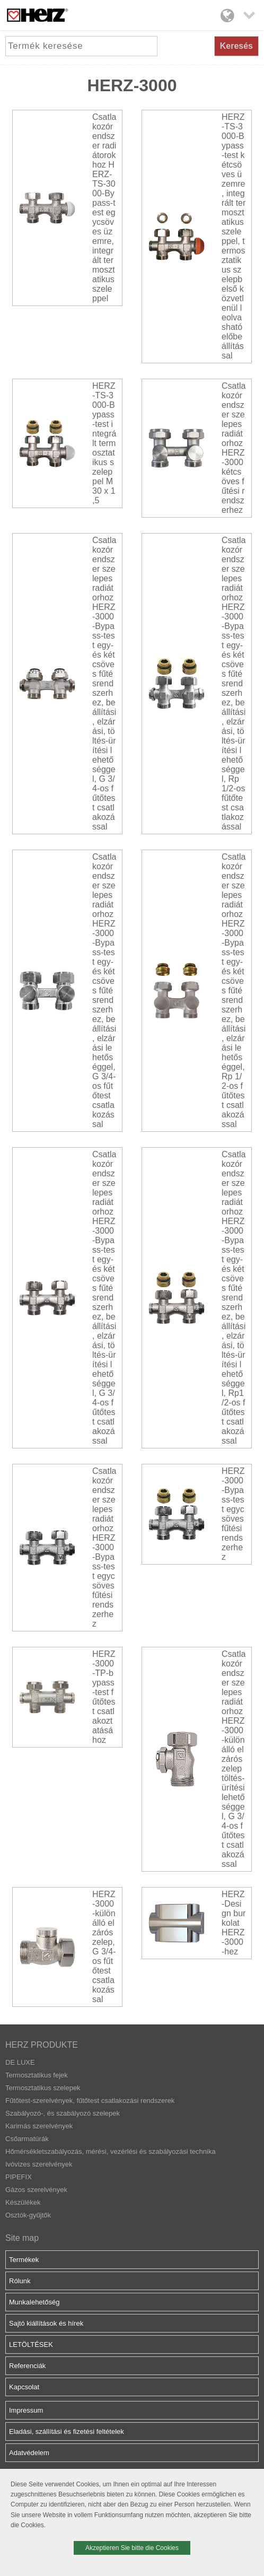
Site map (22, 2237)
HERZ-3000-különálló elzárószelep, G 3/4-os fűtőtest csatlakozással (104, 1947)
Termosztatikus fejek (36, 2075)
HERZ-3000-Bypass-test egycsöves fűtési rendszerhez (233, 1513)
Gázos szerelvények (36, 2190)
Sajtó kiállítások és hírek (46, 2323)
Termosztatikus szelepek (43, 2088)
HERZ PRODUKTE (41, 2044)
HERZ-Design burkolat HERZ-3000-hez (233, 1923)
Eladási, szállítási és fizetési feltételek (66, 2431)
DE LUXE (20, 2062)
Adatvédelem (29, 2453)
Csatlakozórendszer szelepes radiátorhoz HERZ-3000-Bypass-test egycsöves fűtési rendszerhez (104, 1547)
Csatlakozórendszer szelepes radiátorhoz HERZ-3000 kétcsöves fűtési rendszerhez (233, 447)
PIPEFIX (18, 2177)
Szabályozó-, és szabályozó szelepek (62, 2113)
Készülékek (22, 2202)
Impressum (26, 2410)
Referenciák (27, 2366)
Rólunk (19, 2281)
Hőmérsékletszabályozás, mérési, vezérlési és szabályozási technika (110, 2151)
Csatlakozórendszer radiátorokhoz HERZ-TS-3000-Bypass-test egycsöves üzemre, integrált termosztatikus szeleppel (104, 207)
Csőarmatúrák (27, 2139)
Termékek (24, 2260)
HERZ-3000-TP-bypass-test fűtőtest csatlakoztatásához (104, 1696)
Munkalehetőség (34, 2302)
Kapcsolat (24, 2387)
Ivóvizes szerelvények (38, 2164)
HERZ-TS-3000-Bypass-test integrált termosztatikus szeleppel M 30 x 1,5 (104, 443)
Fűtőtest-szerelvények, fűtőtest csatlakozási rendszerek (89, 2101)
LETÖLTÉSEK (31, 2344)
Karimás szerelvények (39, 2126)
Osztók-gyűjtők (28, 2215)
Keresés (236, 45)
